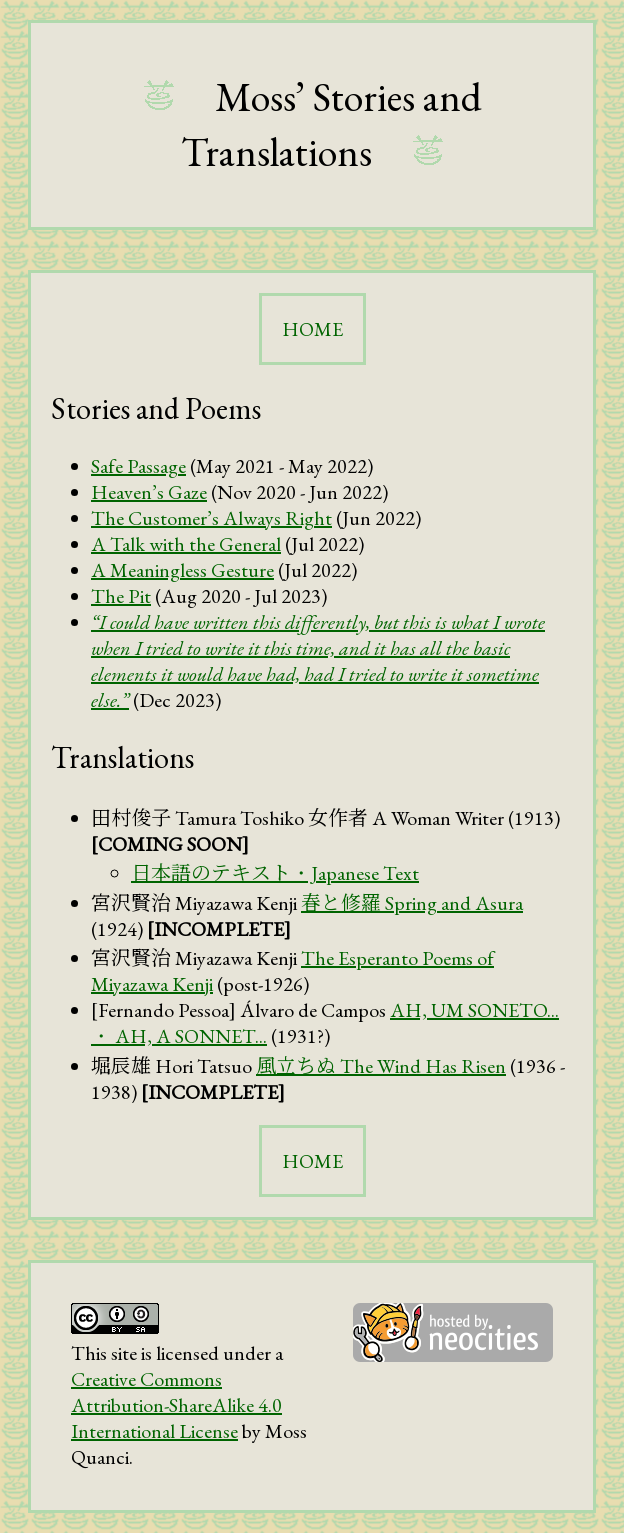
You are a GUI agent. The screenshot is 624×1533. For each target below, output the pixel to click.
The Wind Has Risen (381, 1066)
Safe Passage (138, 466)
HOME (312, 329)
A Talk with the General (186, 544)
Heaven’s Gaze (149, 492)
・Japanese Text (275, 873)
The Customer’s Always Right (211, 518)
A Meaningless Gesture (182, 570)
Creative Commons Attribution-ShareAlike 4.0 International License (176, 1405)
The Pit (121, 596)
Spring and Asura (412, 903)
